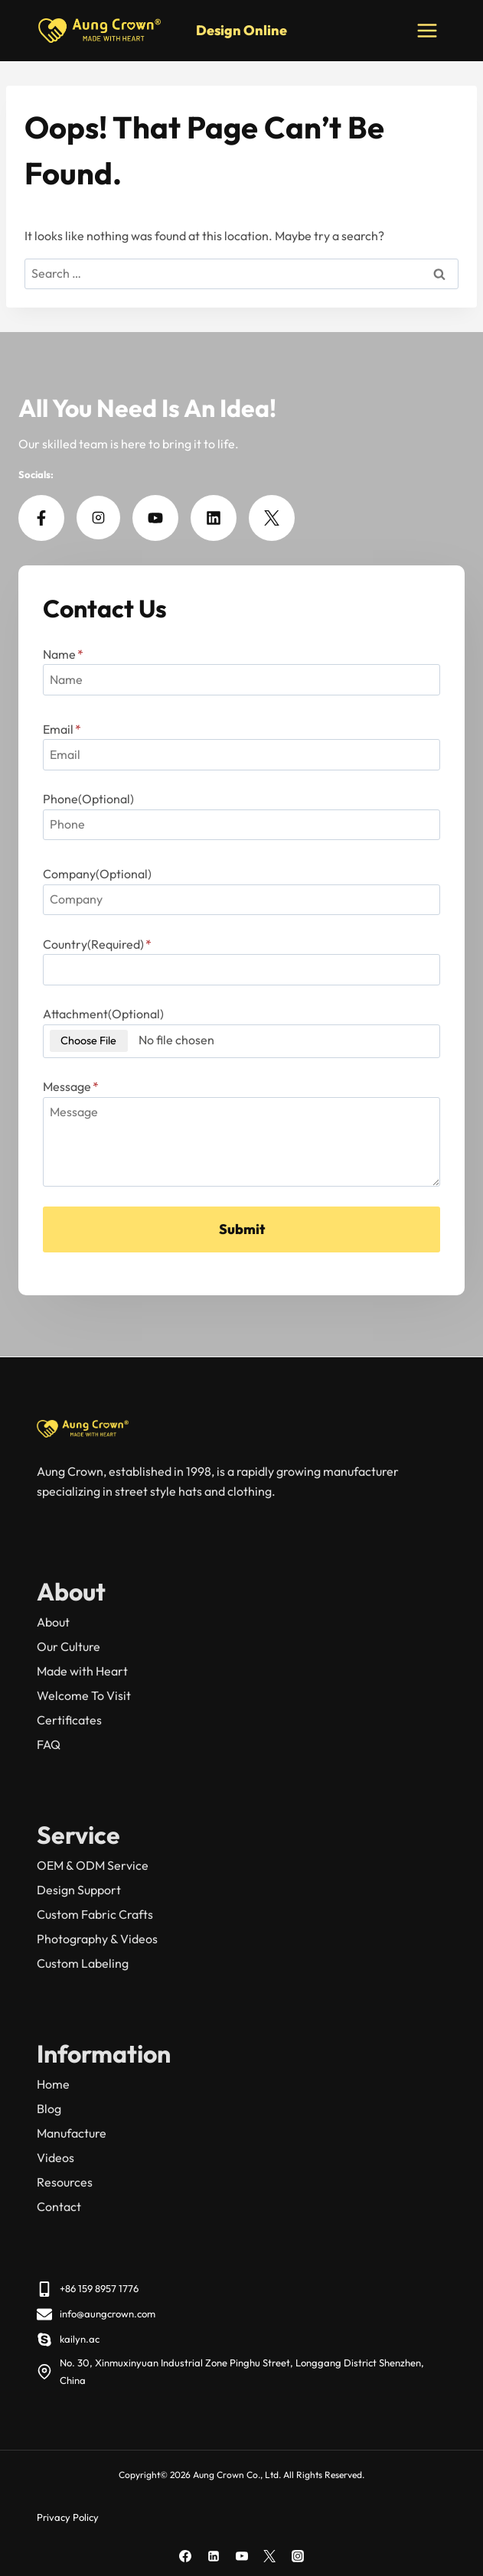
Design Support (79, 1889)
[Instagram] (298, 2556)
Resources (65, 2182)
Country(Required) (97, 944)
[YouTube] (242, 2556)
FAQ (48, 1744)
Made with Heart (82, 1671)
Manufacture (71, 2133)
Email (62, 729)
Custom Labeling (83, 1963)
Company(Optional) (97, 873)
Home (53, 2084)
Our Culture (68, 1646)
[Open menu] (427, 30)
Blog (49, 2108)
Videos (55, 2157)
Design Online (241, 30)
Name (63, 654)
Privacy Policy (68, 2517)
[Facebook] (185, 2556)
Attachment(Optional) (103, 1013)
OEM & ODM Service (92, 1865)
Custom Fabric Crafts (95, 1914)
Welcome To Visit (84, 1695)
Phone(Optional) (88, 798)
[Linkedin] (213, 2556)
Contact (59, 2206)
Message (71, 1086)
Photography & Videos (97, 1938)
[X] (269, 2556)
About (53, 1622)
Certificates (69, 1720)
